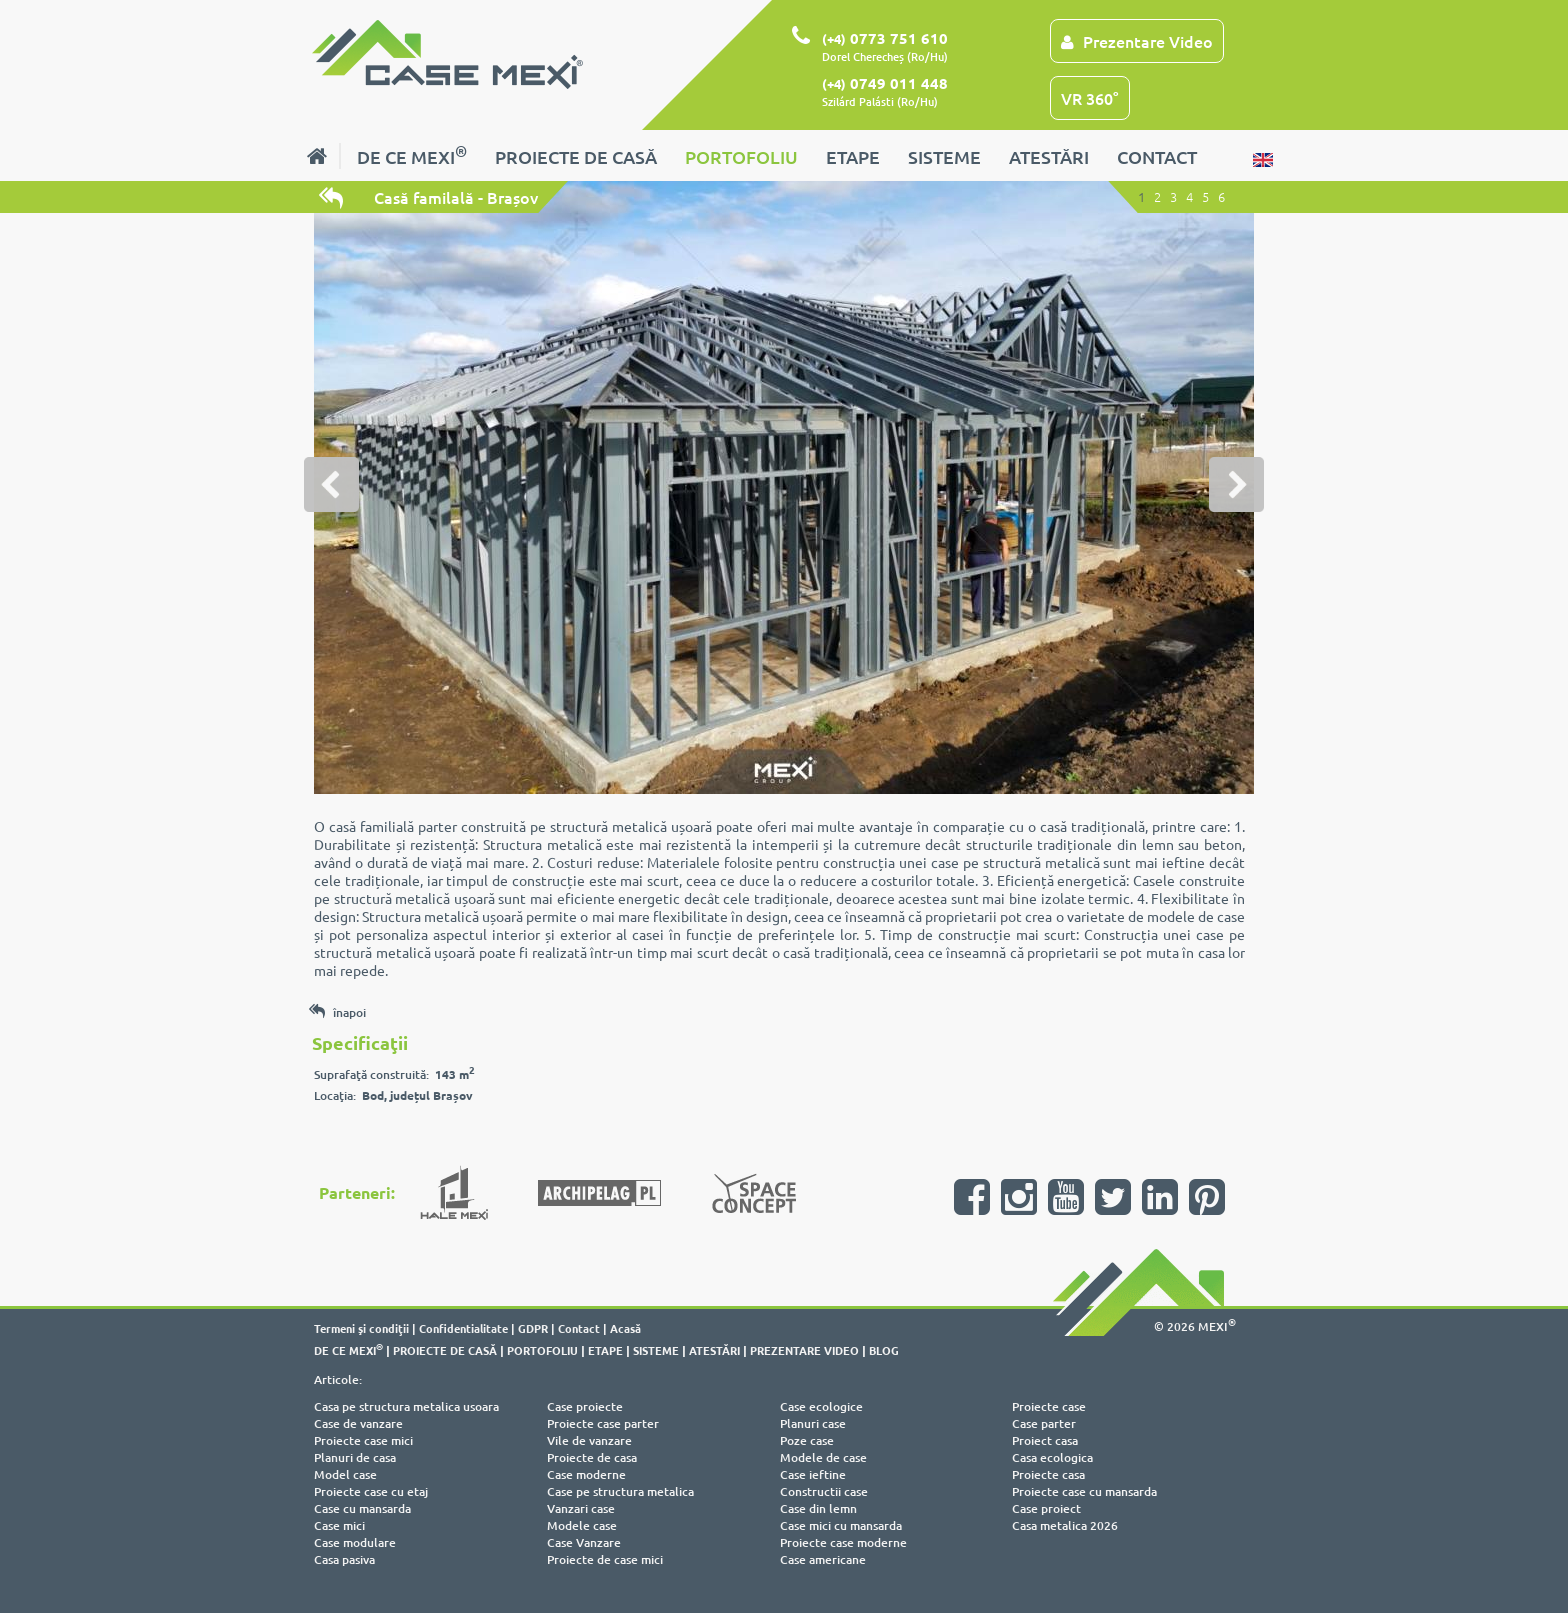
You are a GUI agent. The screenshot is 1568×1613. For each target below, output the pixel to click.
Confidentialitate (463, 1328)
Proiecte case (1049, 1406)
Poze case (807, 1440)
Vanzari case (581, 1508)
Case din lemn (818, 1508)
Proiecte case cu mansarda (1084, 1491)
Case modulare (355, 1542)
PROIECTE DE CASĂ (576, 156)
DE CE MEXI (412, 154)
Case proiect (1046, 1508)
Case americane (823, 1559)
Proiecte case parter (603, 1423)
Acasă (625, 1328)
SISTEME (944, 156)
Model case (345, 1474)
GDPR (533, 1328)
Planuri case (813, 1423)
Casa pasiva (344, 1559)
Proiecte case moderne (843, 1542)
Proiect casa (1045, 1440)
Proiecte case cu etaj (371, 1491)
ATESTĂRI (1049, 156)
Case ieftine (813, 1474)
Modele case (582, 1525)
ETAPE (853, 156)
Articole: (338, 1379)
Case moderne (586, 1474)
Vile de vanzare (589, 1440)
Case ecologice (821, 1406)
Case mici (339, 1525)
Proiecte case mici (363, 1440)
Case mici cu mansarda (841, 1525)
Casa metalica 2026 (1065, 1525)
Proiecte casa (1048, 1474)
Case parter (1044, 1423)
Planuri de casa (355, 1457)
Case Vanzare (584, 1542)
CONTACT (1157, 156)
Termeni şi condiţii (361, 1328)
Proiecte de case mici (605, 1559)
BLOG (884, 1350)
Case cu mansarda (362, 1508)
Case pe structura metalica (620, 1491)
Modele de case (823, 1457)
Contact (579, 1328)
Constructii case (824, 1491)
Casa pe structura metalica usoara (406, 1406)
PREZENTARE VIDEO (804, 1350)
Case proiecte (585, 1406)
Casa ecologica (1052, 1457)
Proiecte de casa (592, 1457)
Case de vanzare (358, 1423)
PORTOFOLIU (741, 156)
